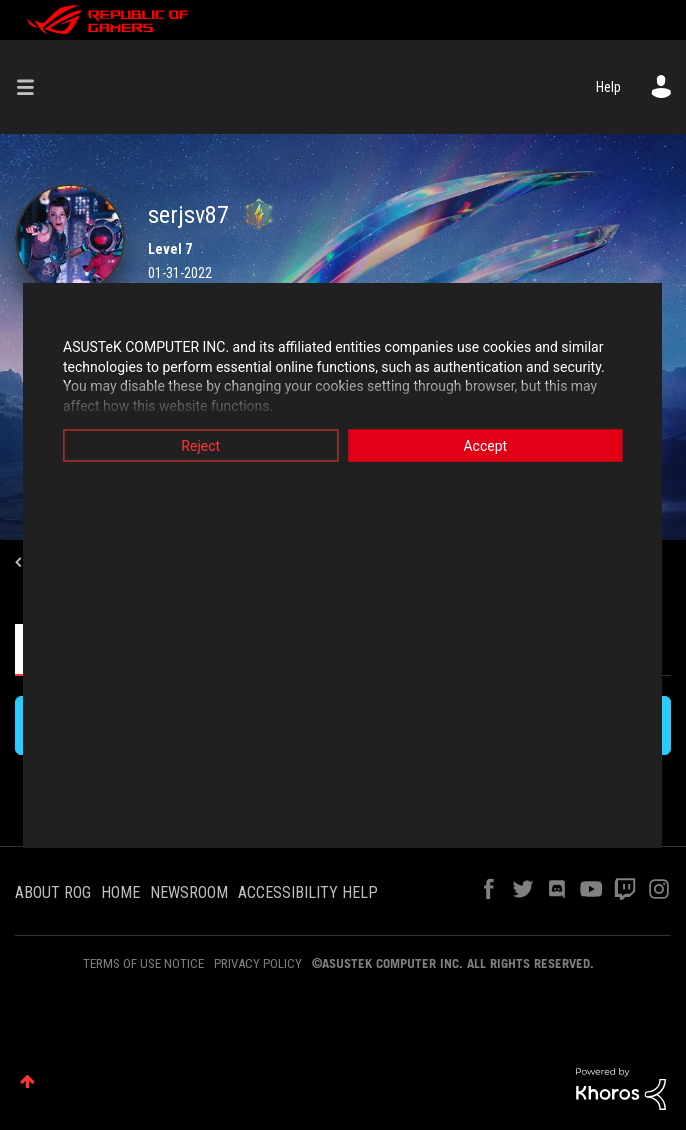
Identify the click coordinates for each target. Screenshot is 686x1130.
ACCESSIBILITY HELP (308, 892)
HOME (120, 892)
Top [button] (27, 1081)
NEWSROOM (189, 892)
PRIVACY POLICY (258, 963)
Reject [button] (198, 446)
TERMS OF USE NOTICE (143, 963)
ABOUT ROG (53, 892)
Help (608, 87)
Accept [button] (488, 446)
